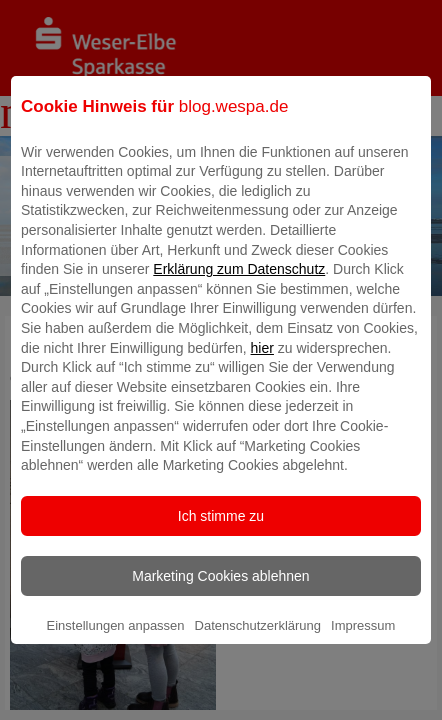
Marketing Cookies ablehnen (220, 590)
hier (262, 362)
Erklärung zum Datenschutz (239, 284)
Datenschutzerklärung (258, 639)
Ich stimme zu (221, 530)
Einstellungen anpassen (116, 639)
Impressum (363, 639)
